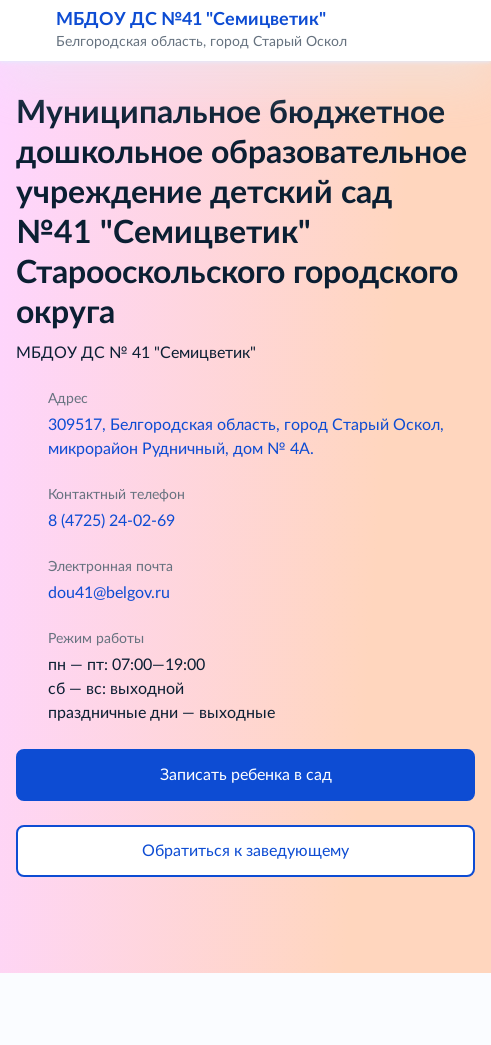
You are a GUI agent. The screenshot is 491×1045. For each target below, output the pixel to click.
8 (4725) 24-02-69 (111, 521)
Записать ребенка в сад (246, 775)
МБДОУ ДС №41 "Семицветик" (191, 19)
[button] (463, 30)
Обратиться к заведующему (245, 851)
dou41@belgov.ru (109, 593)
